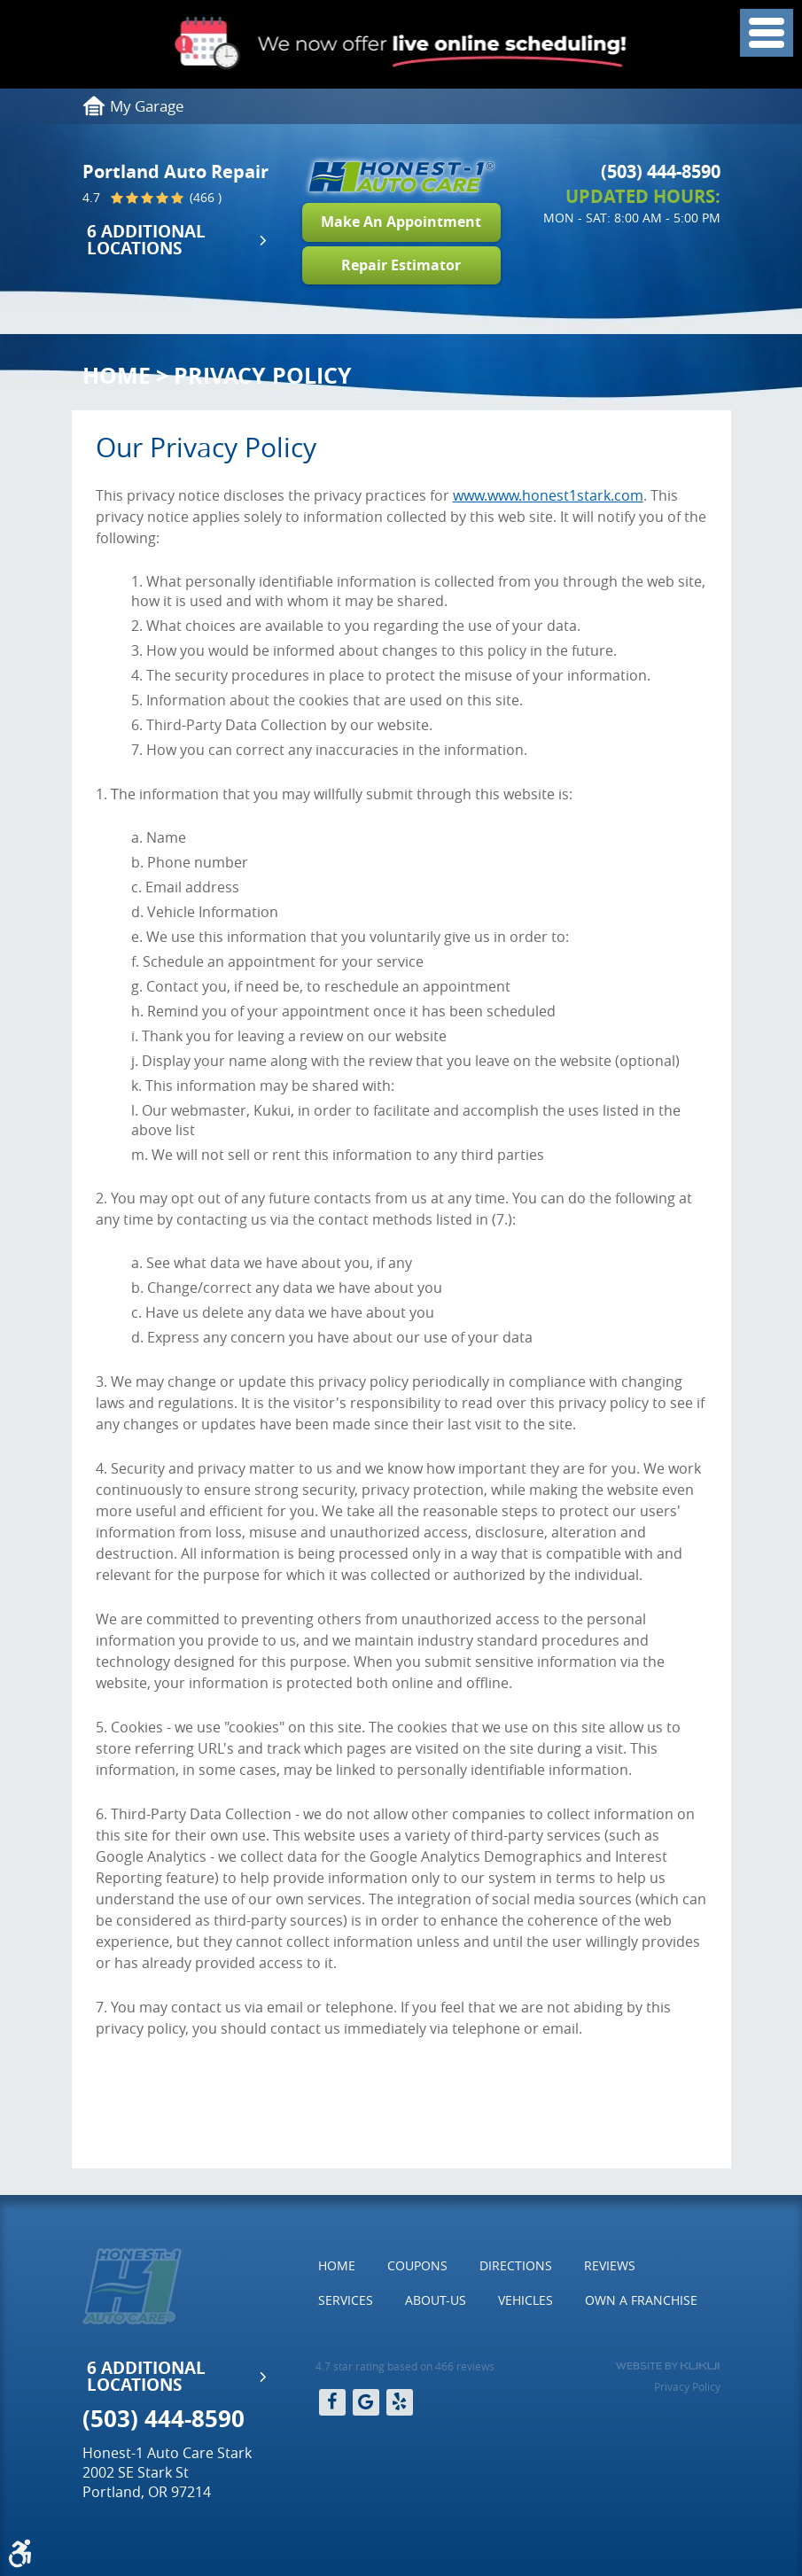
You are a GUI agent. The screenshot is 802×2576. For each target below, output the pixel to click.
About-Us (435, 2300)
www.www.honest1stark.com (548, 495)
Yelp (399, 2402)
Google (366, 2402)
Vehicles (525, 2300)
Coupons (417, 2265)
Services (345, 2300)
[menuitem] (336, 2266)
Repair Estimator (401, 265)
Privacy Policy (263, 375)
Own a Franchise (641, 2300)
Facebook (332, 2402)
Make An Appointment (401, 221)
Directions (515, 2265)
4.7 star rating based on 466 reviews (404, 2366)
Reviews (609, 2265)
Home (116, 375)
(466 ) (204, 198)
